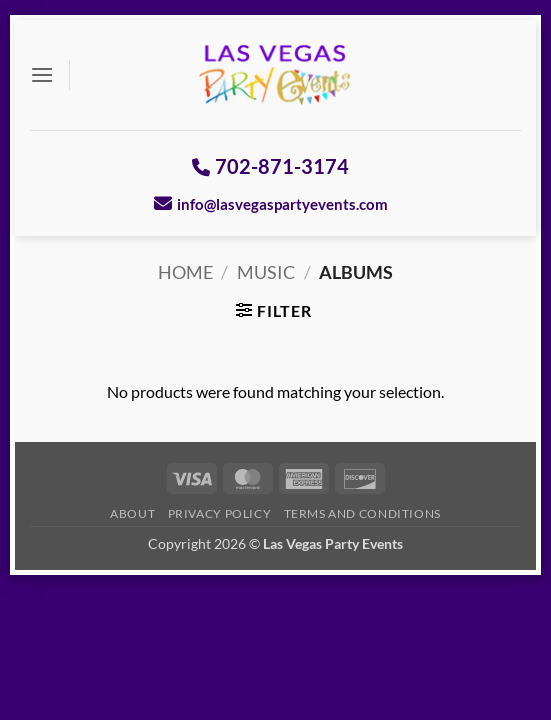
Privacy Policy (220, 513)
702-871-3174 (270, 166)
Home (185, 272)
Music (266, 272)
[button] (42, 74)
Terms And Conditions (362, 513)
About (132, 513)
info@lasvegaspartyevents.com (271, 203)
